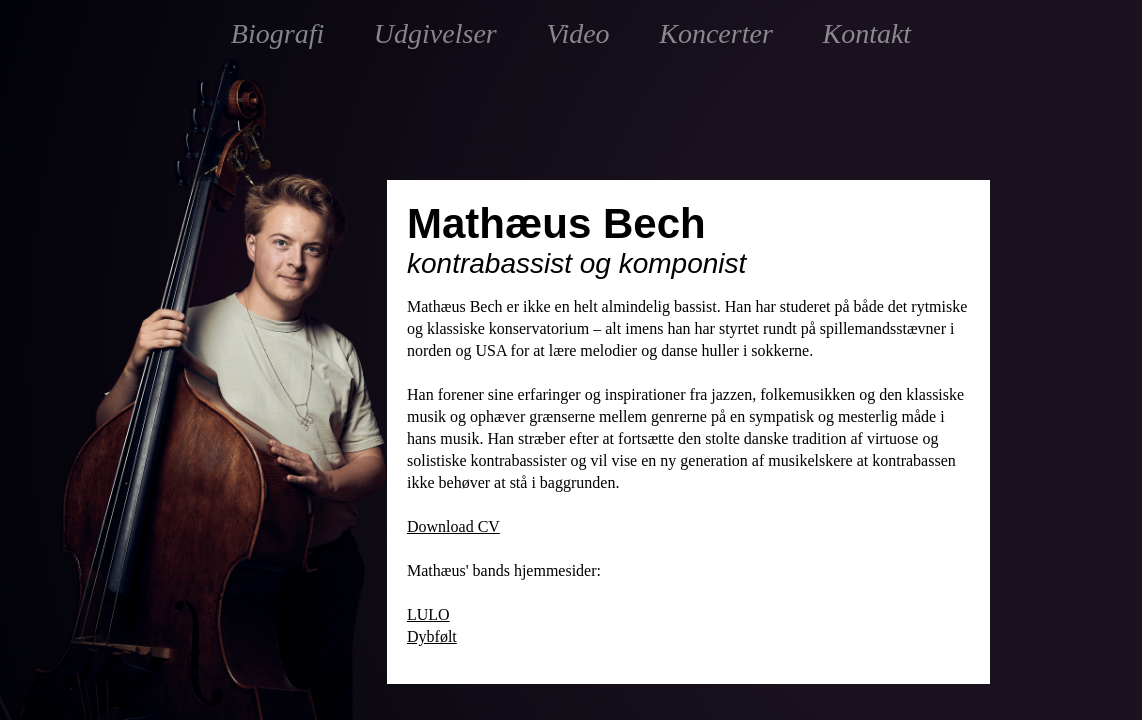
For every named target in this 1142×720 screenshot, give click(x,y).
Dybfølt (432, 636)
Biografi (277, 33)
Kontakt (866, 33)
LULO (428, 614)
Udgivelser (435, 33)
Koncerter (716, 33)
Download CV (453, 526)
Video (577, 33)
